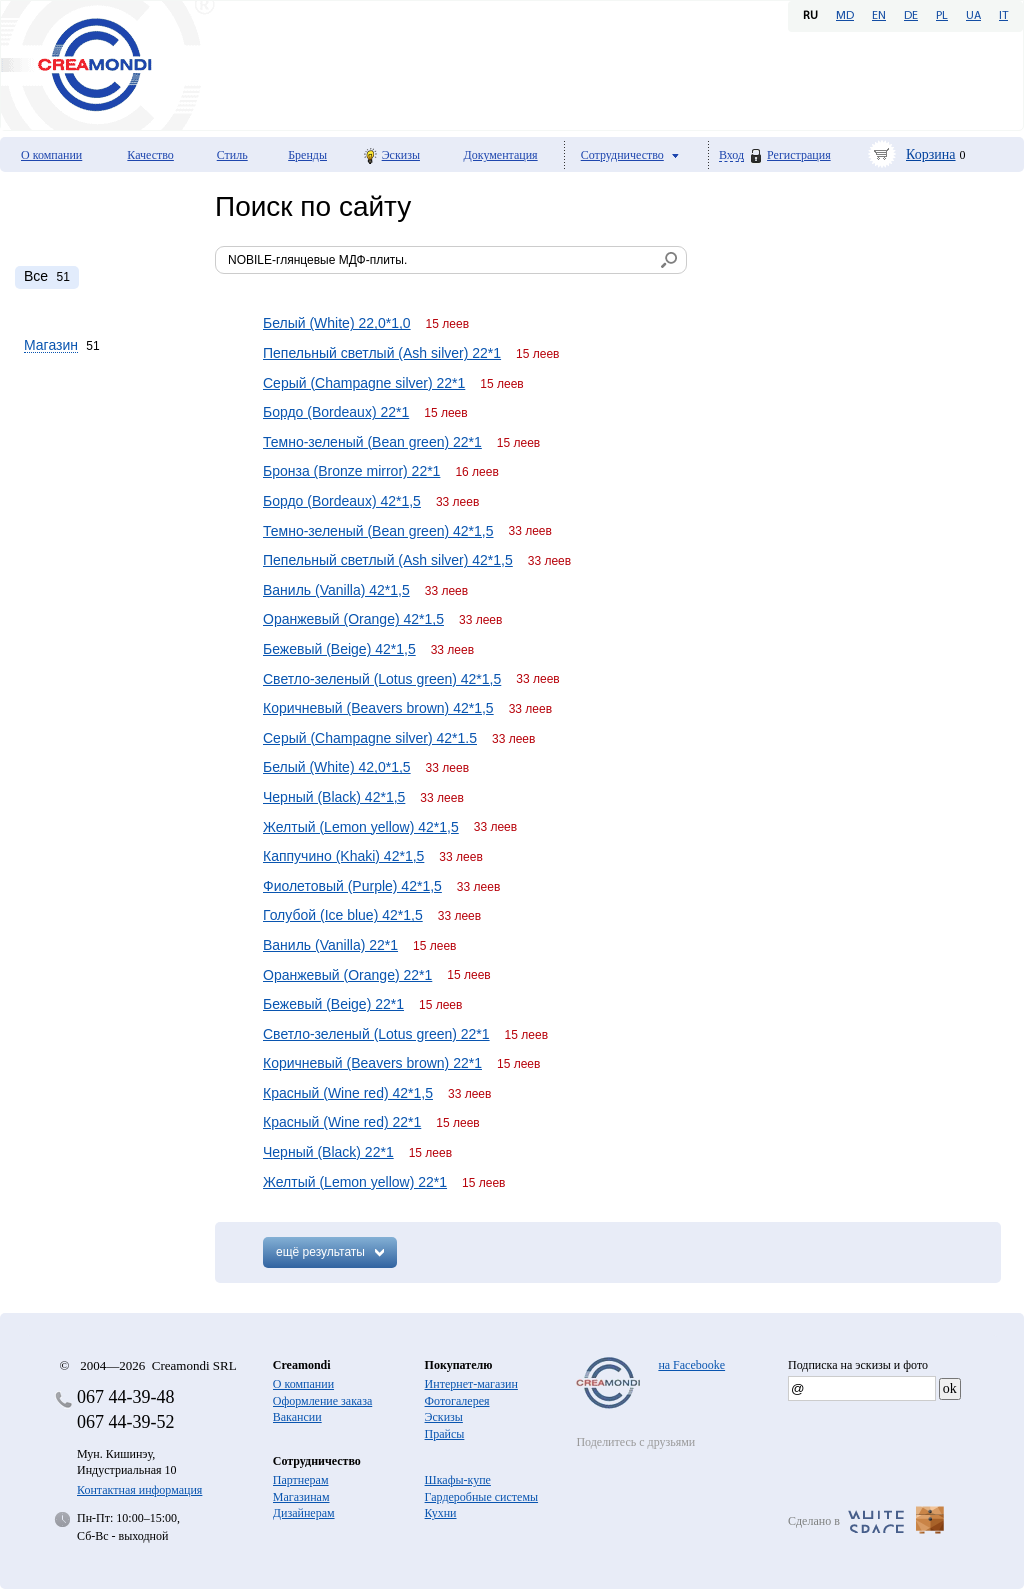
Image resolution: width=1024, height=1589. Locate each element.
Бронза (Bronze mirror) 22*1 (351, 471)
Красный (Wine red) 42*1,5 (348, 1093)
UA (973, 16)
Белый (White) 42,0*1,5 (337, 767)
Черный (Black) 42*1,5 (334, 797)
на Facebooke (691, 1365)
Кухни (441, 1513)
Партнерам (301, 1480)
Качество (150, 155)
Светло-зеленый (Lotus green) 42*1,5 (382, 679)
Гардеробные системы (481, 1497)
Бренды (307, 155)
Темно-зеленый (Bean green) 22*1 (372, 442)
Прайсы (445, 1434)
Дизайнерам (304, 1513)
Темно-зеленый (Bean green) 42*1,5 (378, 531)
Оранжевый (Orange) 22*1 (347, 975)
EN (879, 16)
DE (911, 16)
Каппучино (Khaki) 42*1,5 (343, 856)
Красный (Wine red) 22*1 (342, 1122)
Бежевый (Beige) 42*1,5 (339, 649)
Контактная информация (139, 1490)
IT (1003, 16)
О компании (51, 155)
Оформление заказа (322, 1401)
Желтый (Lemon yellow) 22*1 (355, 1182)
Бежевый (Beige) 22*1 (333, 1004)
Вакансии (297, 1417)
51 (47, 276)
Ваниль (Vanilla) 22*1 (330, 945)
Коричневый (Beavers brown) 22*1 (372, 1063)
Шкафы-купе (458, 1480)
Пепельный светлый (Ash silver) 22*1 (382, 353)
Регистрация (799, 155)
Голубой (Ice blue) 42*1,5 (343, 915)
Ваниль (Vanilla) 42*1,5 (336, 590)
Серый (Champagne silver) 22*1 (364, 383)
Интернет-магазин (471, 1384)
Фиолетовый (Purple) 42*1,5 (352, 886)
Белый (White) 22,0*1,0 (337, 323)
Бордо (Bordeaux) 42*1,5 (342, 501)
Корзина (931, 154)
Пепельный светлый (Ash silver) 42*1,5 (388, 560)
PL (942, 16)
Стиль (232, 155)
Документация (501, 155)
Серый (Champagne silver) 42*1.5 (370, 738)
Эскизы (401, 155)
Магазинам (301, 1497)
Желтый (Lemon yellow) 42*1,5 (361, 827)
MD (845, 16)
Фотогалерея (457, 1401)
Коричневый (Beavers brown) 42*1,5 (378, 708)
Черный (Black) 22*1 (328, 1152)
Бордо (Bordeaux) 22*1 (336, 412)
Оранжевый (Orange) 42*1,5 (353, 619)
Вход (731, 155)
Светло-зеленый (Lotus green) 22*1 (376, 1034)
